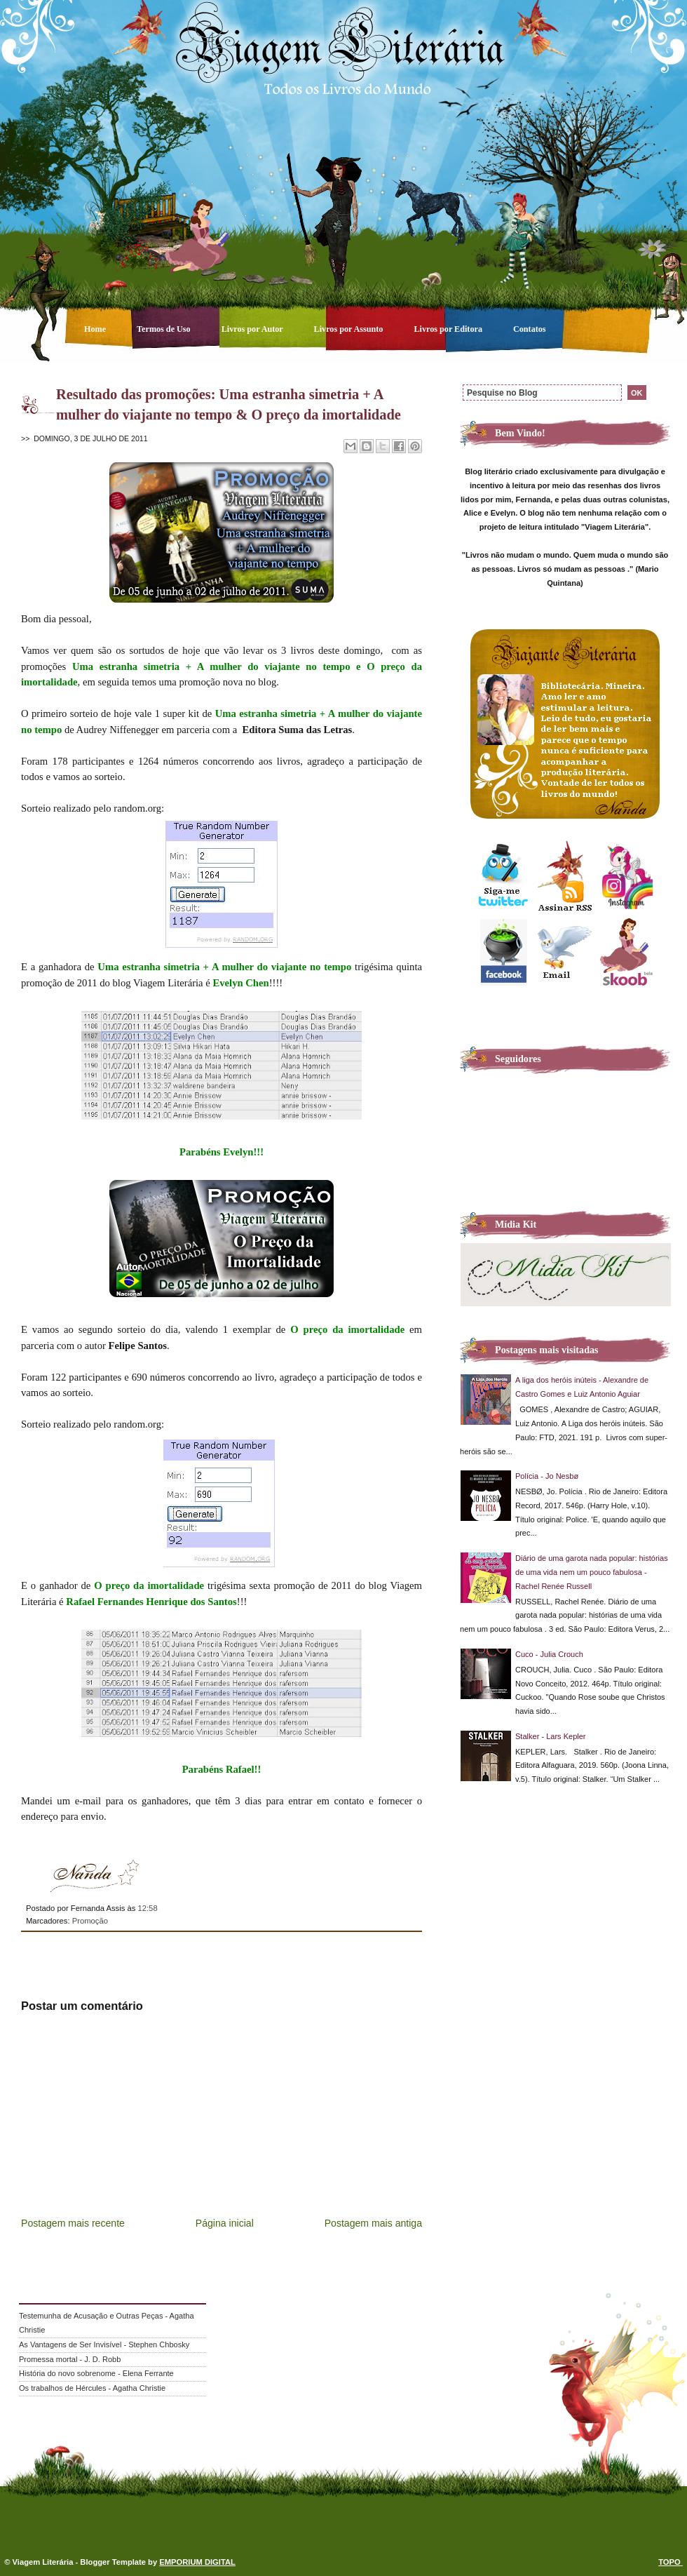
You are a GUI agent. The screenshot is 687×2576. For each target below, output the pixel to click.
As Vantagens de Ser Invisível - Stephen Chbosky (104, 2344)
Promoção (90, 1921)
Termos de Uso (165, 329)
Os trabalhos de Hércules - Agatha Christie (92, 2388)
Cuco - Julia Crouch (549, 1654)
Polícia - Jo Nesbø (546, 1476)
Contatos (529, 329)
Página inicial (225, 2223)
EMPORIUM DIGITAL (197, 2562)
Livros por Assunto (350, 329)
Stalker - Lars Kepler (550, 1736)
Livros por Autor (253, 329)
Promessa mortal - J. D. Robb (70, 2359)
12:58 (147, 1908)
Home (96, 329)
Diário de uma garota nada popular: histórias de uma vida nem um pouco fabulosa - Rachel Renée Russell (591, 1572)
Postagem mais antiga (373, 2223)
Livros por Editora (449, 329)
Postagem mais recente (73, 2223)
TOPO (670, 2562)
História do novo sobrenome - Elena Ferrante (96, 2373)
